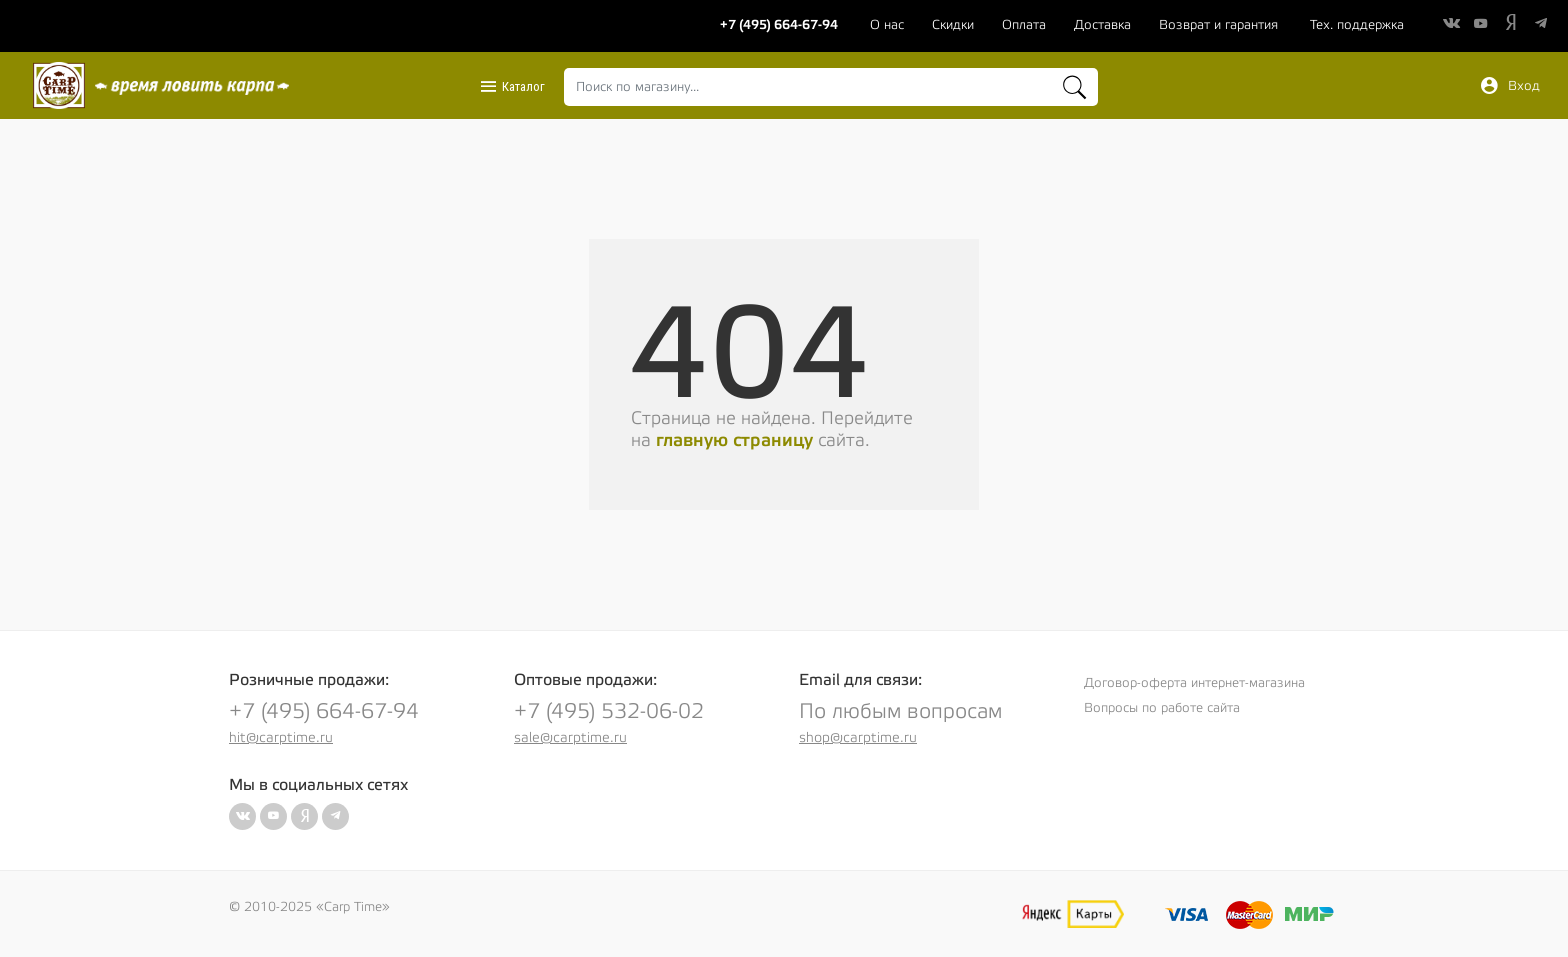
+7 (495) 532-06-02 (609, 711)
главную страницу (734, 440)
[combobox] (830, 87)
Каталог (512, 87)
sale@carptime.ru (570, 738)
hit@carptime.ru (281, 738)
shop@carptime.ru (858, 738)
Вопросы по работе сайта (1162, 708)
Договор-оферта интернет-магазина (1194, 683)
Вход (1509, 86)
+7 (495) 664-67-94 (324, 711)
